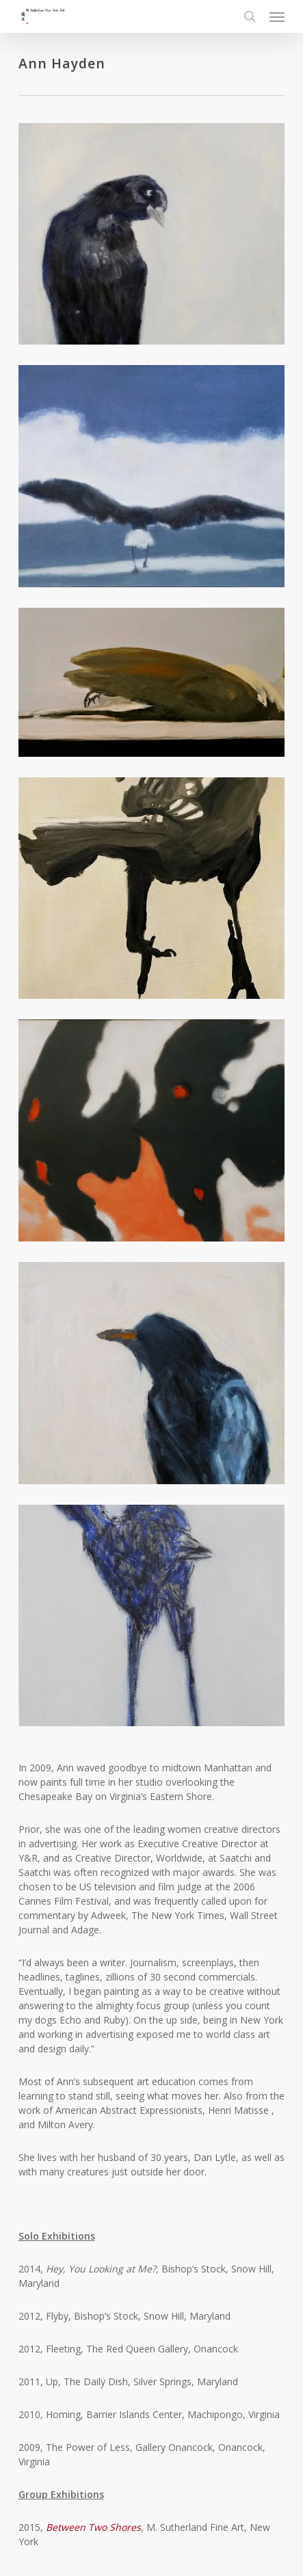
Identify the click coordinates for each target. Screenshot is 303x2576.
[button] (277, 16)
